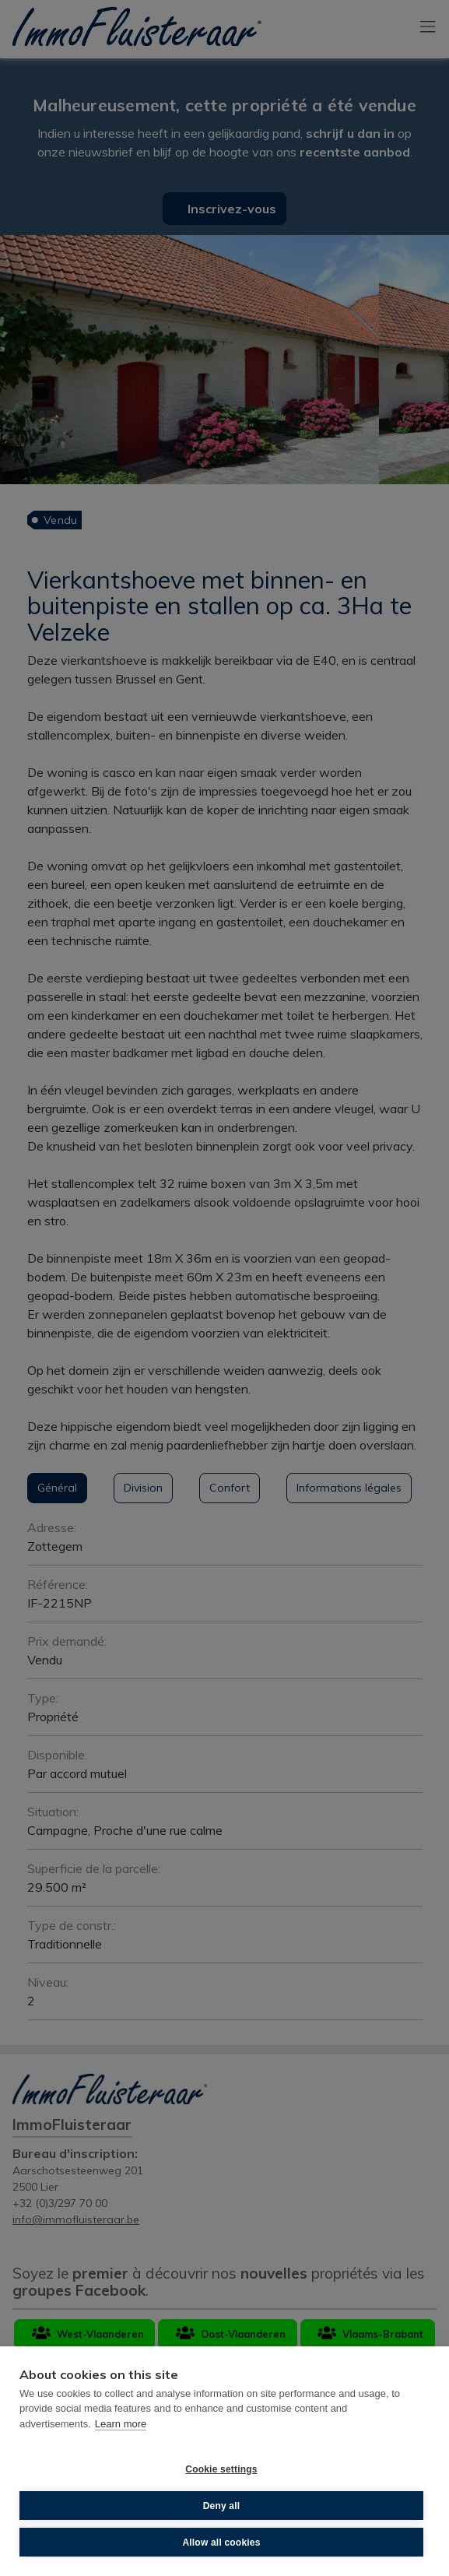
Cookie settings (221, 2469)
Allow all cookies (221, 2542)
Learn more (120, 2424)
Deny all (221, 2505)
